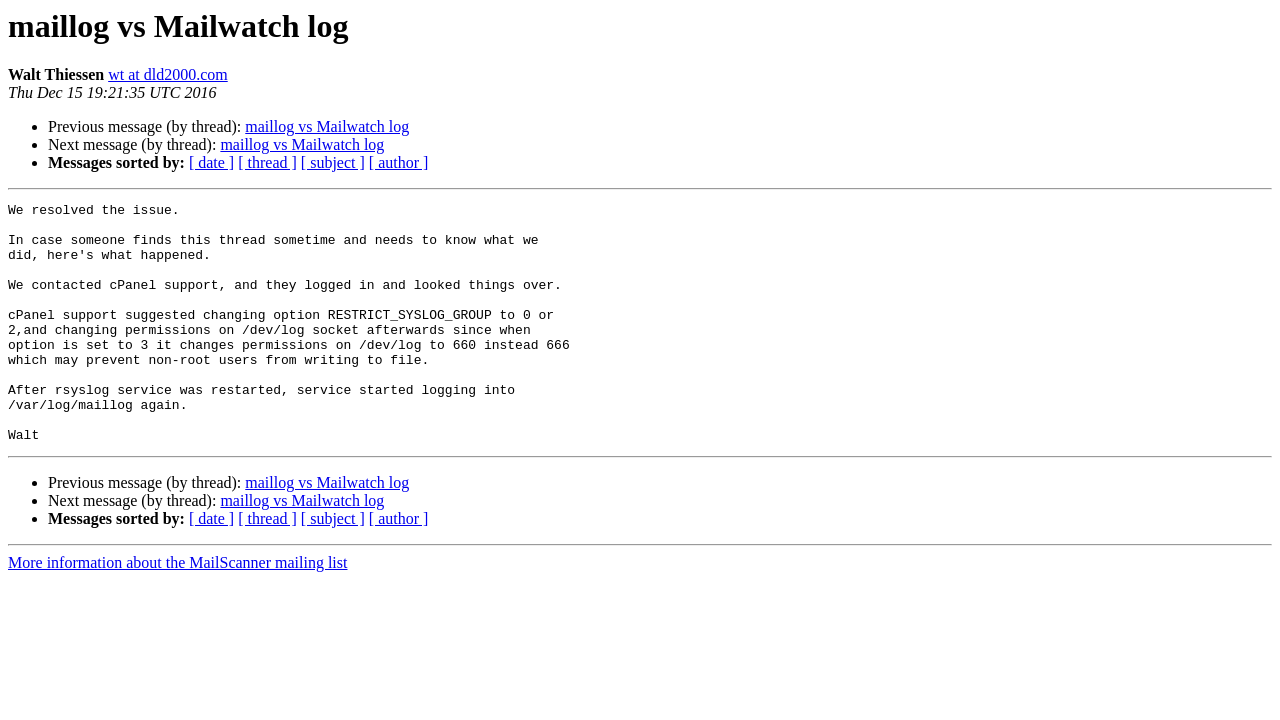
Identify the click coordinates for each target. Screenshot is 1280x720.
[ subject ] (333, 162)
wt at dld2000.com (168, 74)
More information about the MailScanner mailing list (177, 610)
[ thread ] (267, 162)
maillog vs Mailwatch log (327, 126)
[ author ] (399, 162)
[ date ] (211, 162)
